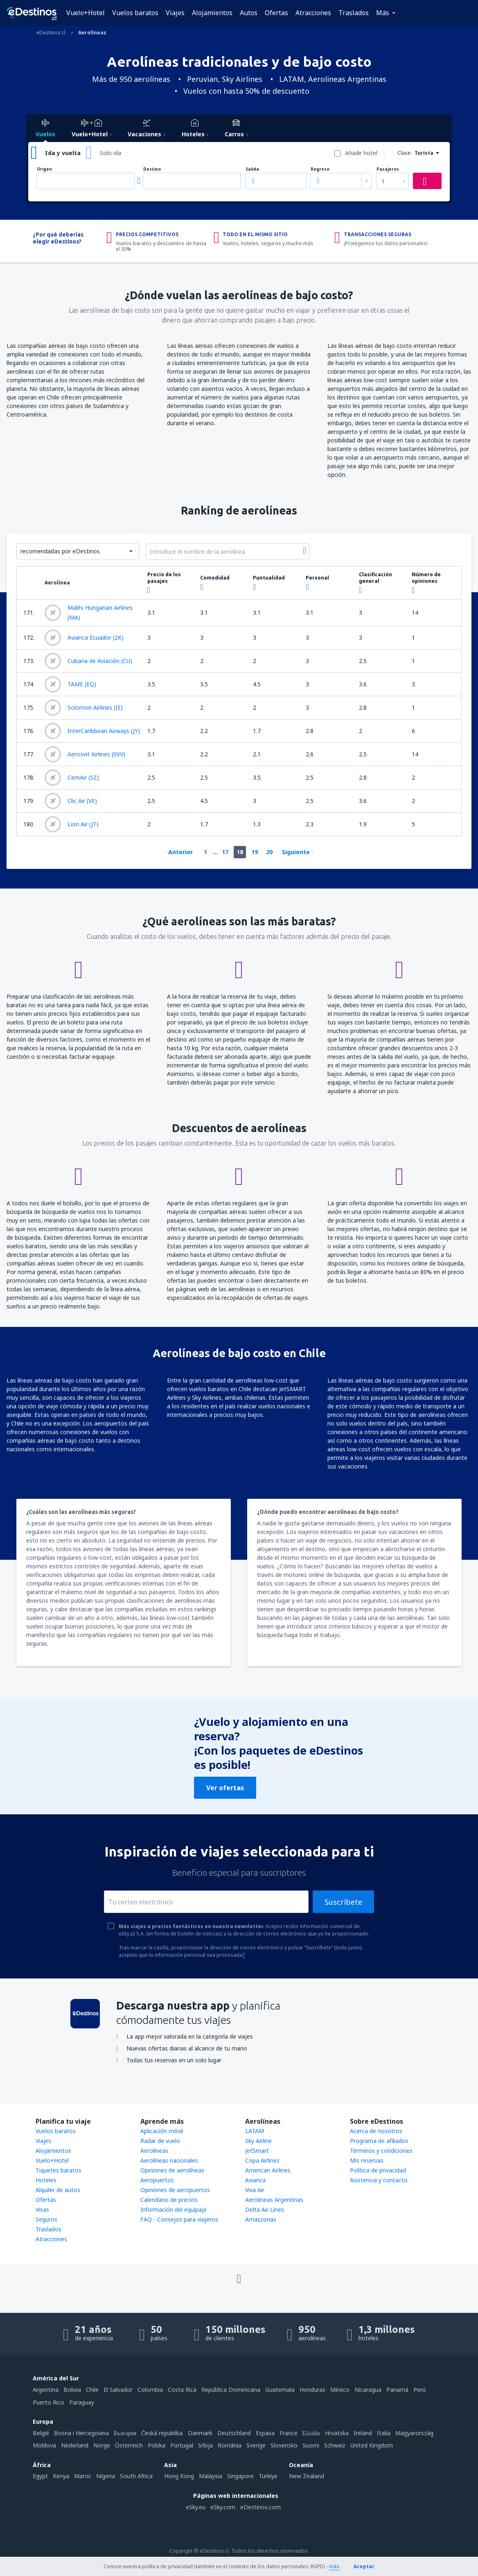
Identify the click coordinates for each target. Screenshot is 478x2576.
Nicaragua (367, 2389)
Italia (383, 2433)
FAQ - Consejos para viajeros (179, 2219)
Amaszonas (260, 2219)
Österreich (129, 2445)
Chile (92, 2389)
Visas (42, 2209)
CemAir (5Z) (72, 777)
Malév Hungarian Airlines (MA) (89, 612)
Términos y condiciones (381, 2150)
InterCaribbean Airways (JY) (92, 731)
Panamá (397, 2389)
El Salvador (118, 2389)
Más (382, 12)
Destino (152, 169)
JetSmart (257, 2150)
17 (225, 852)
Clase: (404, 152)
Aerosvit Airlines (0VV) (85, 754)
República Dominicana (230, 2389)
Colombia (150, 2389)
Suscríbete (343, 1902)
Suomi (310, 2445)
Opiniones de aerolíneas (172, 2170)
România (229, 2445)
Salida (252, 169)
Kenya (61, 2476)
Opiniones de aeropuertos (175, 2190)
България (125, 2433)
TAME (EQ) (70, 684)
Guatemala (280, 2389)
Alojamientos (212, 12)
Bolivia (72, 2389)
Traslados (353, 12)
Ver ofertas (225, 1787)
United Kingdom (371, 2445)
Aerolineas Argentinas (274, 2200)
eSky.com (222, 2507)
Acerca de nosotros (376, 2131)
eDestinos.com (260, 2507)
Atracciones (313, 12)
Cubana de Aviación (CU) (88, 661)
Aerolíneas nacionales (169, 2160)
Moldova (44, 2445)
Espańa (265, 2433)
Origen (44, 169)
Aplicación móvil (161, 2131)
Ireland (363, 2433)
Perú (419, 2389)
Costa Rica (182, 2389)
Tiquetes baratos (58, 2170)
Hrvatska (337, 2433)
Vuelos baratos (135, 12)
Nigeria (105, 2476)
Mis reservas (366, 2160)
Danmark (200, 2433)
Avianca (255, 2180)
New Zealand (306, 2476)
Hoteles (46, 2180)
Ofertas (276, 12)
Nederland (74, 2445)
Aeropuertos (157, 2180)
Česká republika (162, 2433)
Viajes (175, 12)
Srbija (205, 2445)
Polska (156, 2445)
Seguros (46, 2219)
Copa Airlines (262, 2160)
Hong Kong (179, 2476)
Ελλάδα (311, 2433)
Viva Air (254, 2190)
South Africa (136, 2476)
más (334, 2566)
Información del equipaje (173, 2209)
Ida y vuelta (63, 153)
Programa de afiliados (379, 2141)
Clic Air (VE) (71, 801)
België (41, 2433)
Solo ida (110, 153)
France (289, 2433)
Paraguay (81, 2402)
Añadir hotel (361, 153)
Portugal (181, 2445)
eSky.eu (195, 2507)
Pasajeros (388, 169)
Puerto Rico (48, 2402)
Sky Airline (258, 2141)
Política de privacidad (378, 2170)
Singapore (240, 2476)
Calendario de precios (169, 2200)
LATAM (254, 2131)
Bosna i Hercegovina (81, 2433)
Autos (248, 12)
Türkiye (268, 2476)
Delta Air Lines (264, 2209)
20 (269, 852)
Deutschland (234, 2433)
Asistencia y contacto (379, 2180)
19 (254, 852)
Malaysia (210, 2476)
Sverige (256, 2445)
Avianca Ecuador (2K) (84, 637)
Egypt (40, 2476)
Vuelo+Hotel (85, 12)
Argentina (46, 2389)
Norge (101, 2445)
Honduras (312, 2389)
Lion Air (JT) (72, 824)
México (339, 2389)
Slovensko (284, 2445)
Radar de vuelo (160, 2141)
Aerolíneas (154, 2150)
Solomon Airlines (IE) (84, 707)
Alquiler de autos (58, 2190)
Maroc (82, 2476)
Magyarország (414, 2433)
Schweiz (334, 2445)
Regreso (320, 169)
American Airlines (268, 2170)
